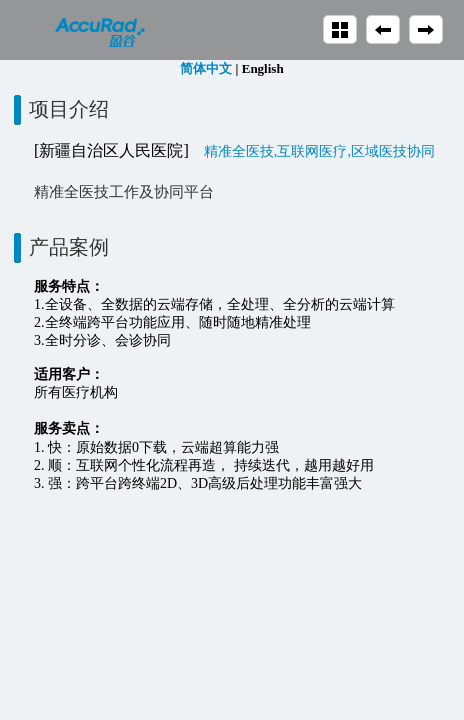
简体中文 (206, 68)
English (263, 68)
